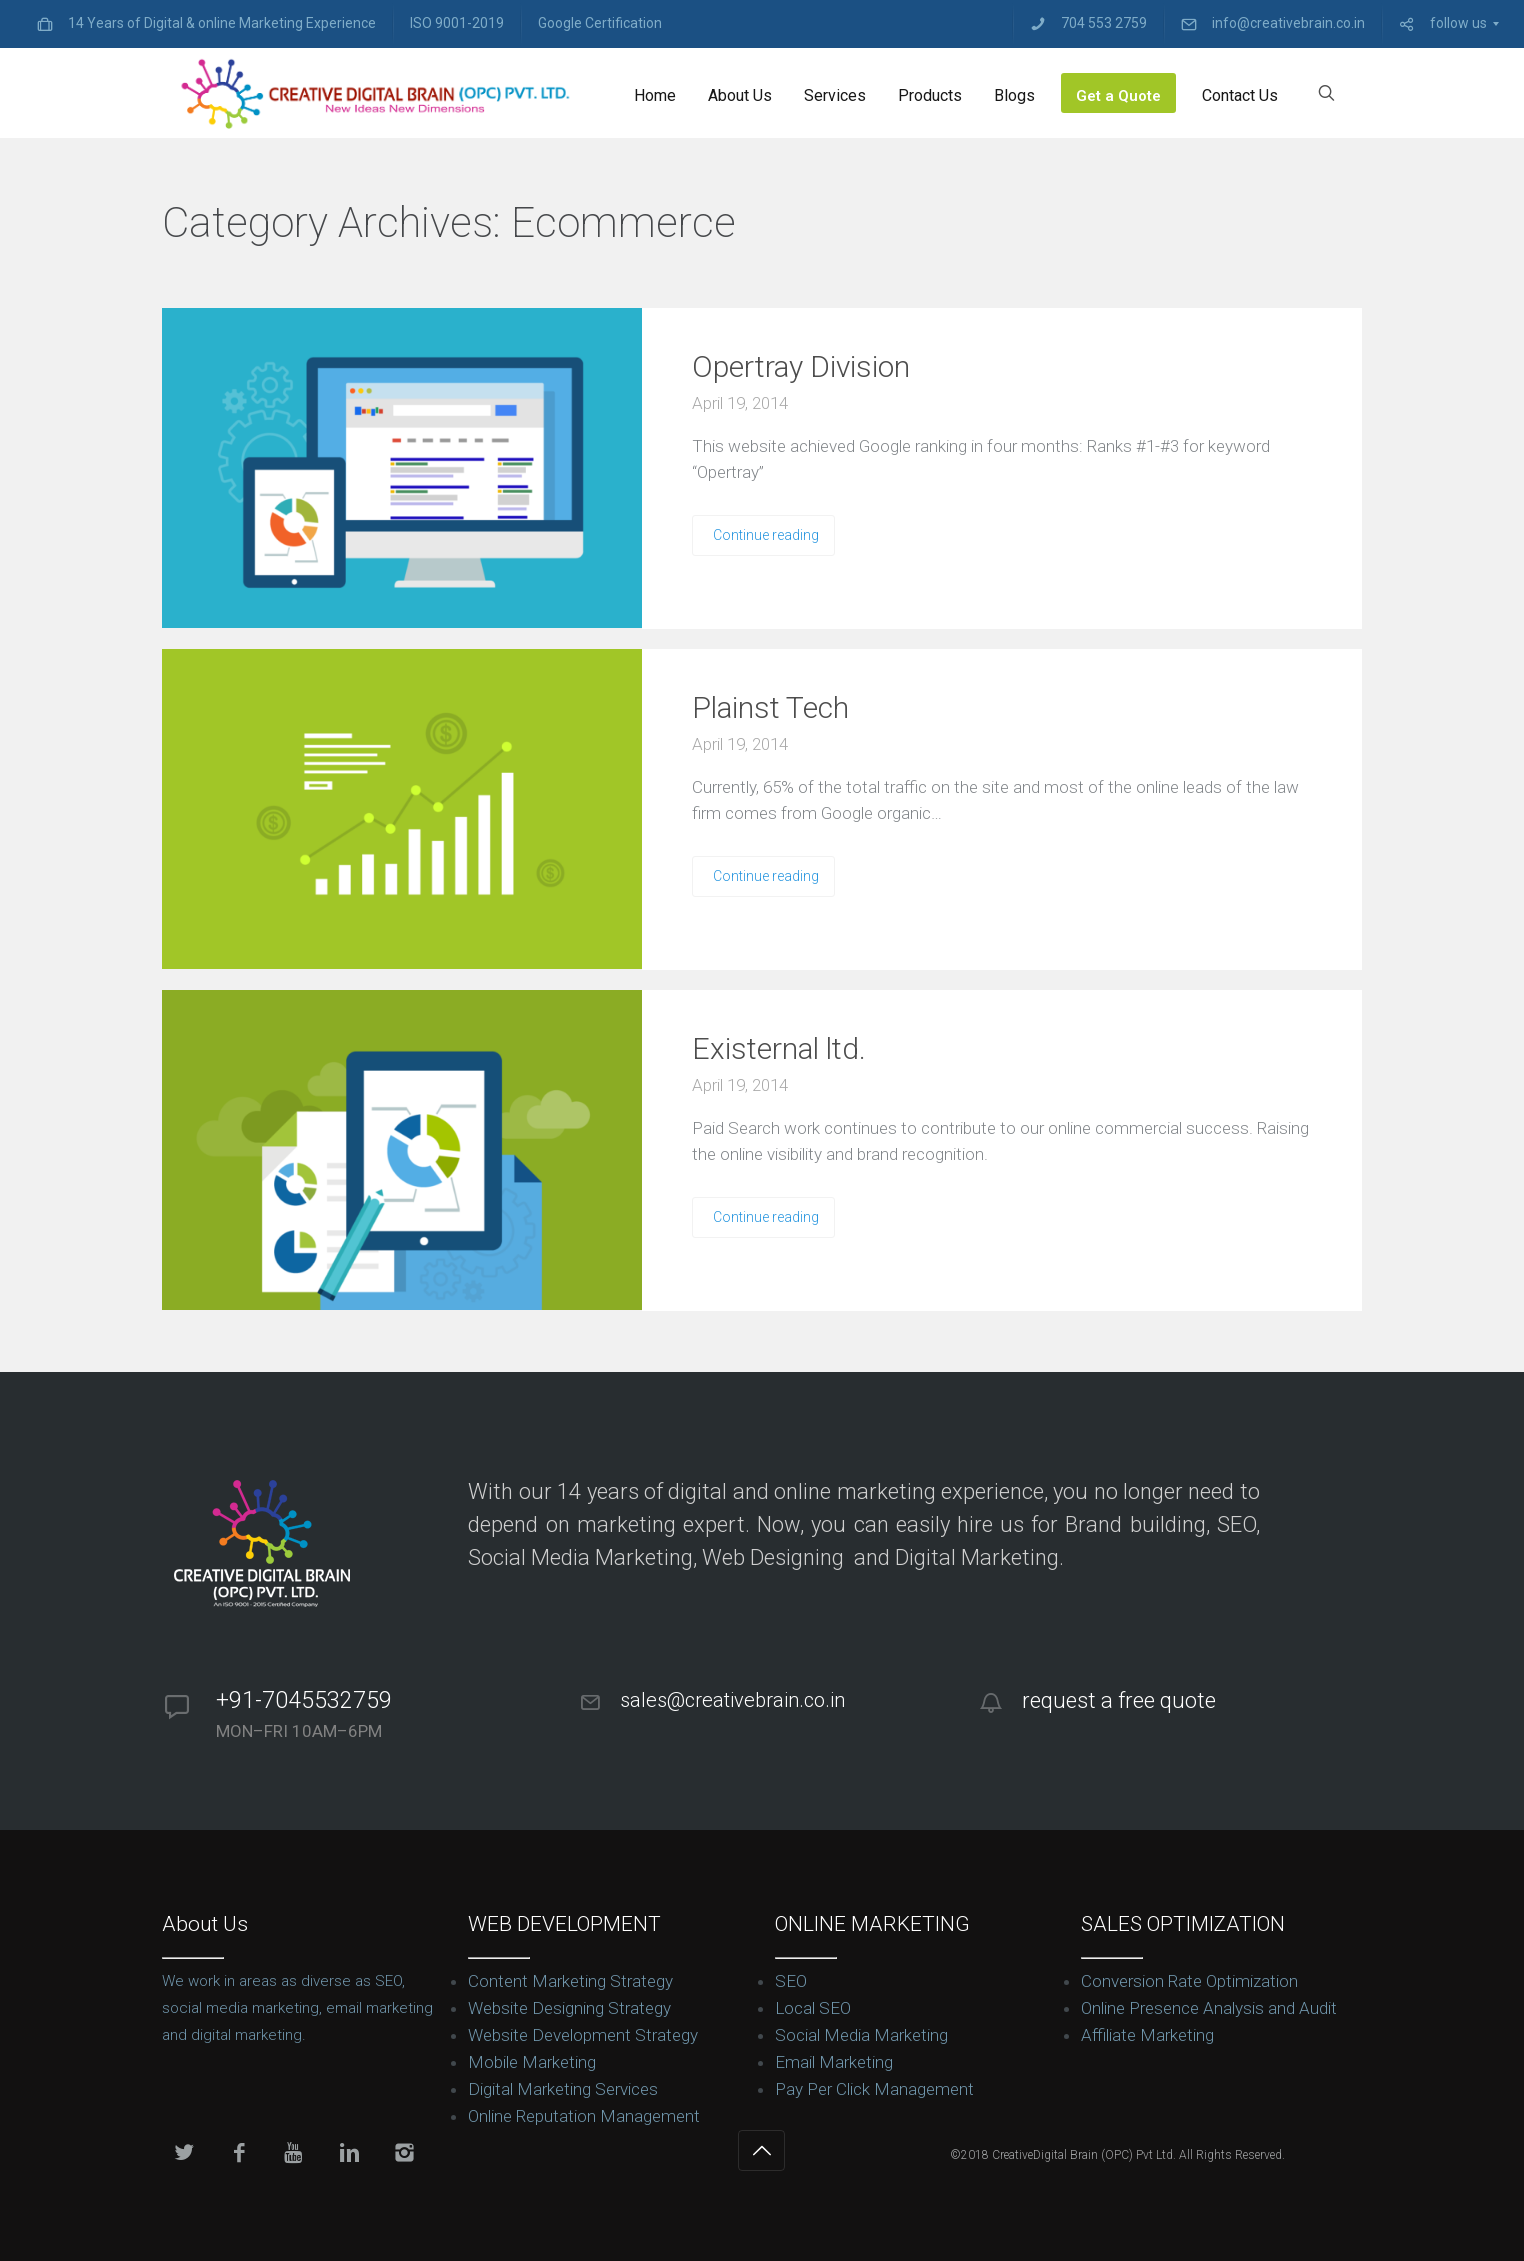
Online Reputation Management (584, 2116)
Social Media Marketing (861, 2035)
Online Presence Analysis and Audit (1209, 2008)
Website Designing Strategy (569, 2008)
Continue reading (766, 535)
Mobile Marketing (532, 2062)
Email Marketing (834, 2062)
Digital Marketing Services (563, 2089)
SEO (791, 1981)
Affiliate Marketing (1147, 2035)
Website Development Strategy (583, 2035)
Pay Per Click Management (874, 2089)
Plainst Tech (770, 707)
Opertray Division (801, 366)
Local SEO (813, 2008)
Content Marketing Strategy (570, 1981)
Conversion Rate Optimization (1189, 1981)
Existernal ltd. (779, 1048)
